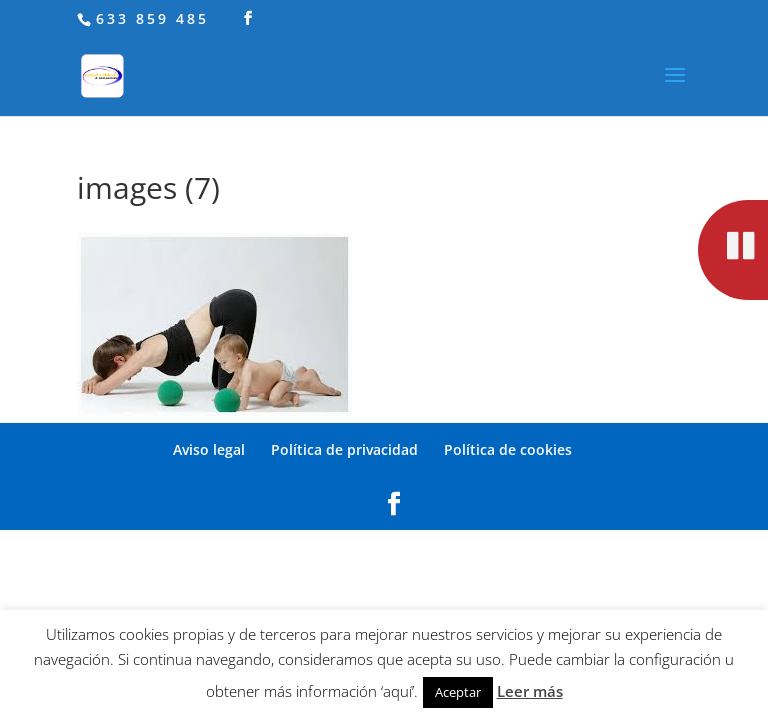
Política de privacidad (344, 449)
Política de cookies (508, 449)
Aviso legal (209, 449)
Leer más (530, 691)
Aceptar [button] (458, 692)
